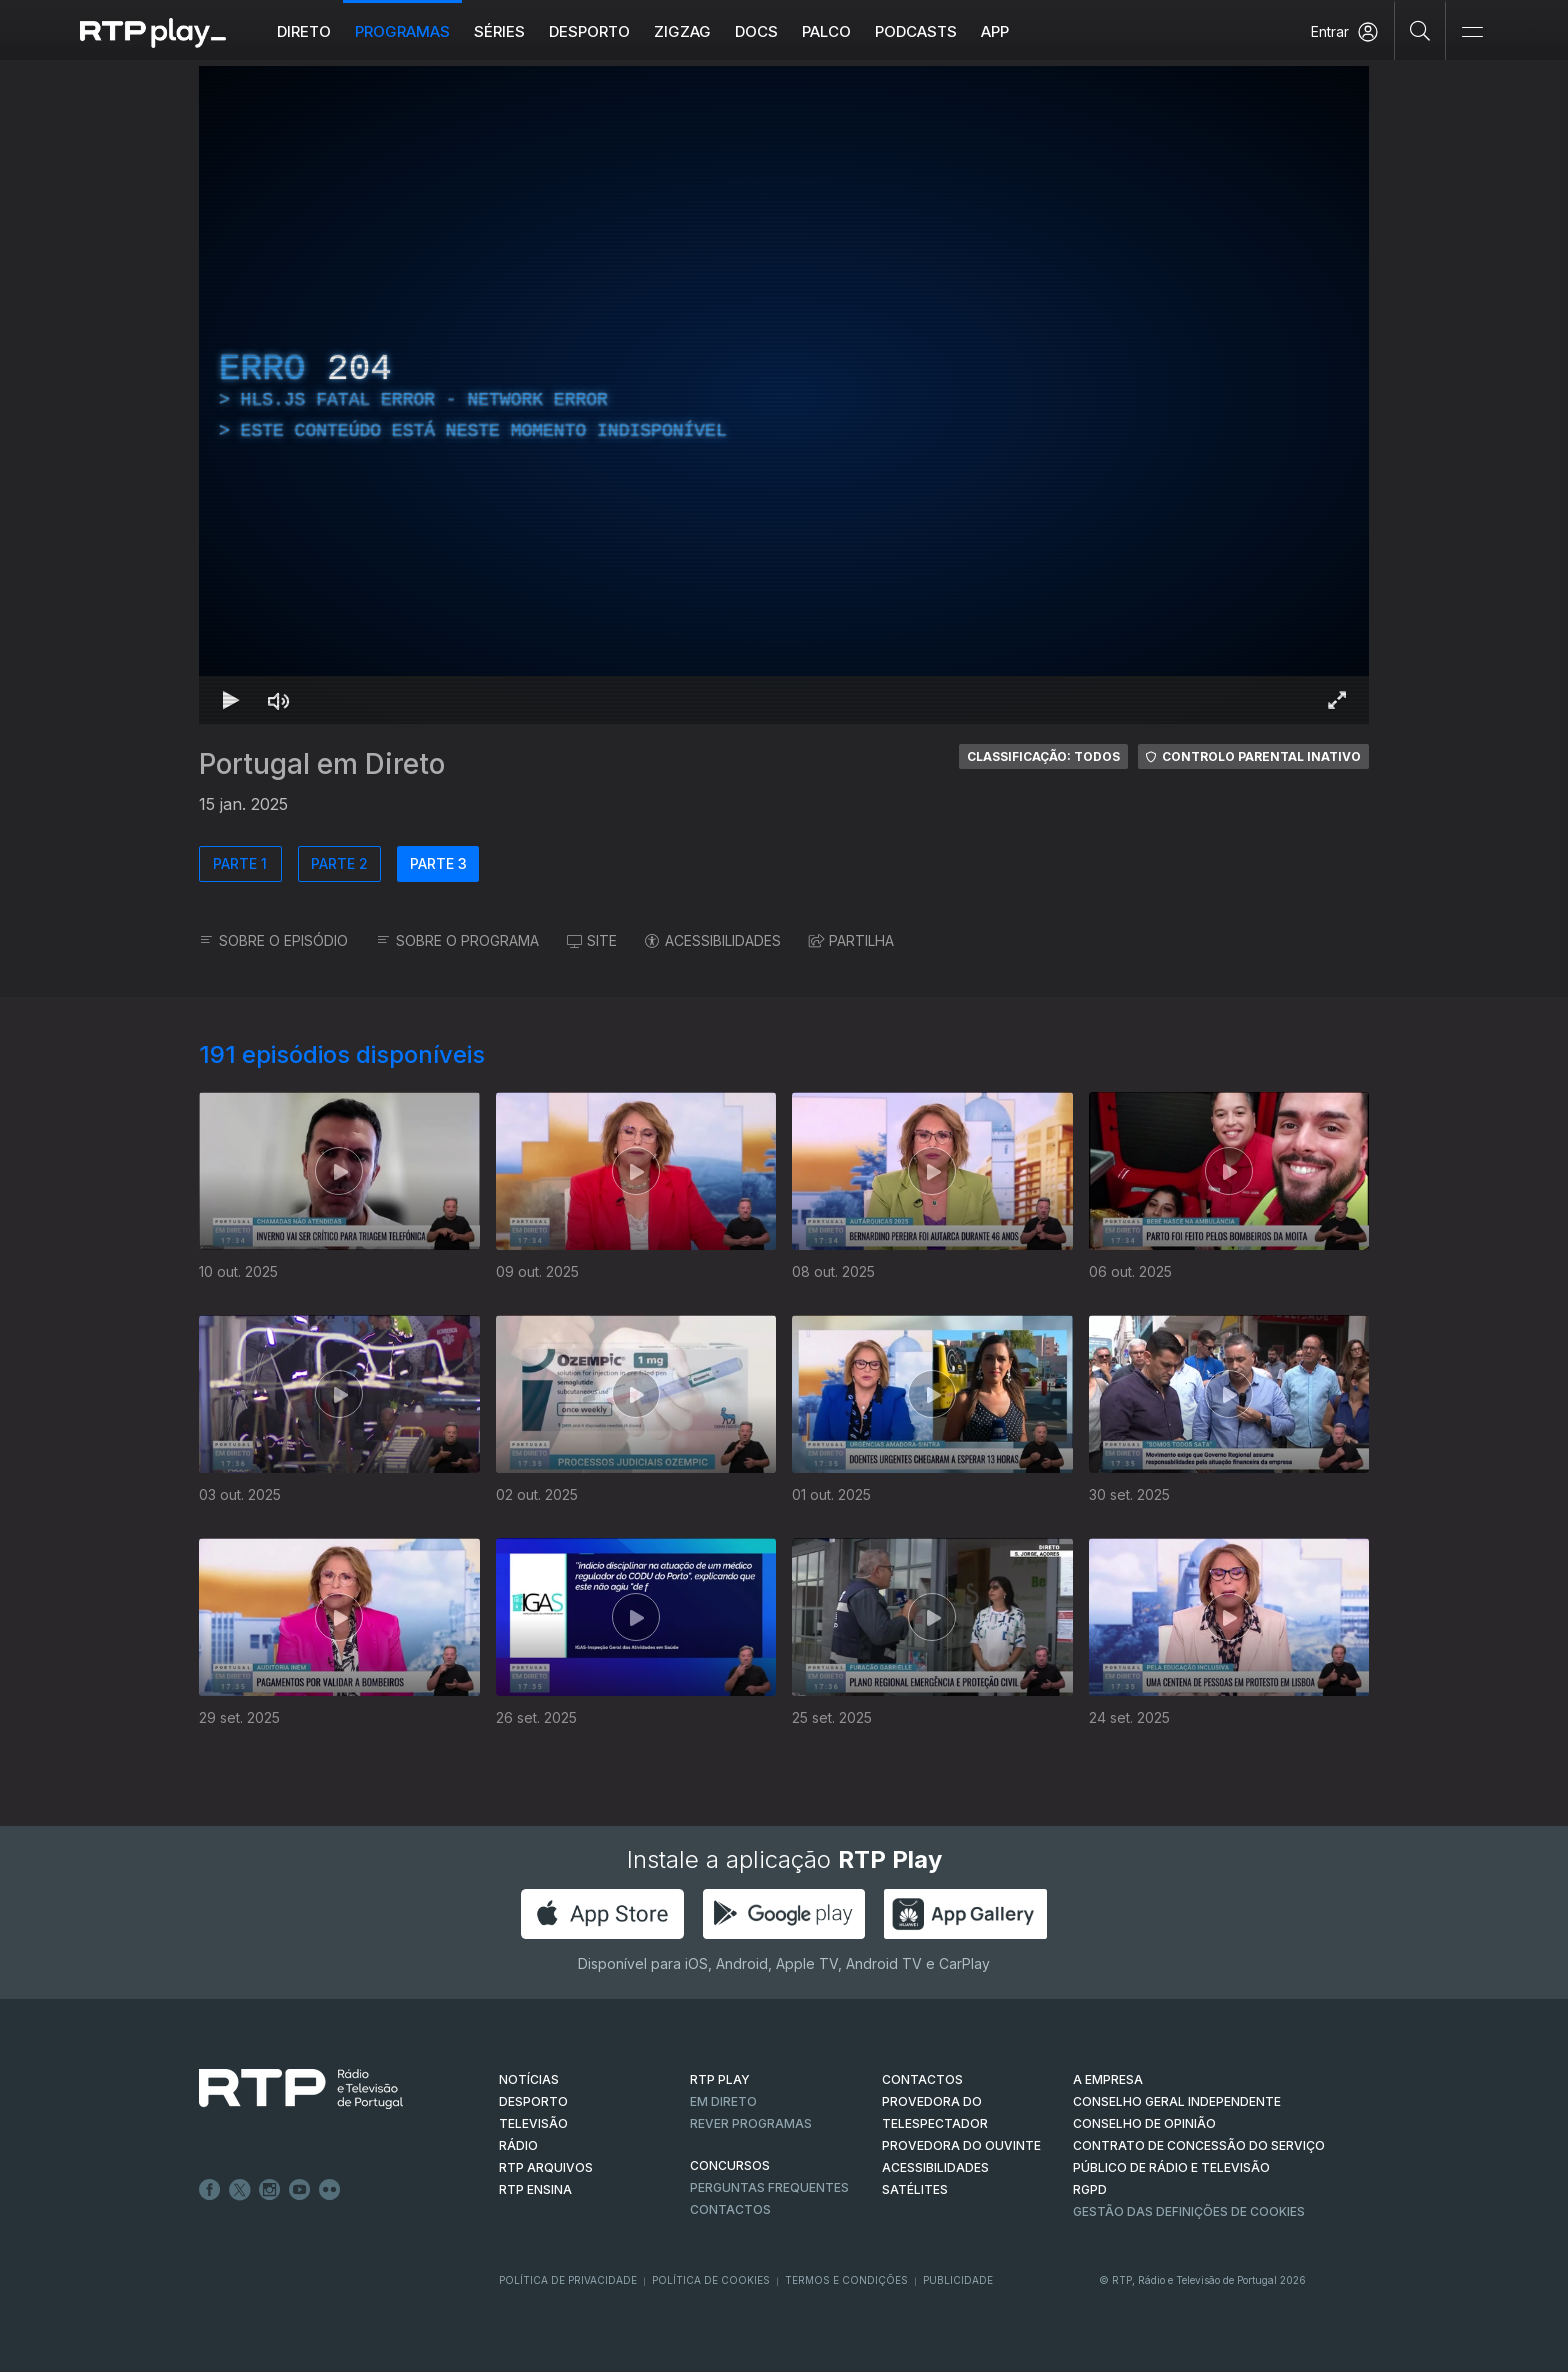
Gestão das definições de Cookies (1189, 2211)
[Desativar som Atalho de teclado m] (279, 700)
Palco (826, 31)
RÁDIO (518, 2145)
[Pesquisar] (1420, 30)
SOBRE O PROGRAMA (457, 940)
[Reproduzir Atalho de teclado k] (231, 700)
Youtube (300, 2190)
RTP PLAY (720, 2079)
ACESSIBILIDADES (713, 940)
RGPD (1090, 2189)
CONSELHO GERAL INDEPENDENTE (1177, 2101)
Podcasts (916, 31)
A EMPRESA (1108, 2079)
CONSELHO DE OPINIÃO (1144, 2123)
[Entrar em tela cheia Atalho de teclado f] (1337, 700)
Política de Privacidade (568, 2280)
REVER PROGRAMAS (751, 2123)
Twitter (240, 2190)
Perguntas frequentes (769, 2187)
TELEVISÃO (533, 2123)
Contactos (730, 2209)
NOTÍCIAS (529, 2079)
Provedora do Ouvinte (961, 2145)
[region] (784, 395)
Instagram (270, 2190)
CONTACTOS (922, 2079)
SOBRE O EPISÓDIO (273, 940)
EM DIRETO (723, 2101)
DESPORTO (533, 2101)
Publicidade (958, 2280)
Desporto (589, 31)
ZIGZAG (682, 31)
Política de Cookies (711, 2280)
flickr (330, 2190)
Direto (304, 31)
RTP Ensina (535, 2189)
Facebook (210, 2190)
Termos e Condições (846, 2280)
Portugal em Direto (322, 764)
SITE (592, 940)
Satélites (915, 2189)
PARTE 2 (339, 863)
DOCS (756, 31)
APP (995, 31)
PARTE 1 (240, 863)
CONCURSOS (730, 2165)
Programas (402, 31)
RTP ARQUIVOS (546, 2167)
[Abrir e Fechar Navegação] (1472, 32)
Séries (499, 31)
